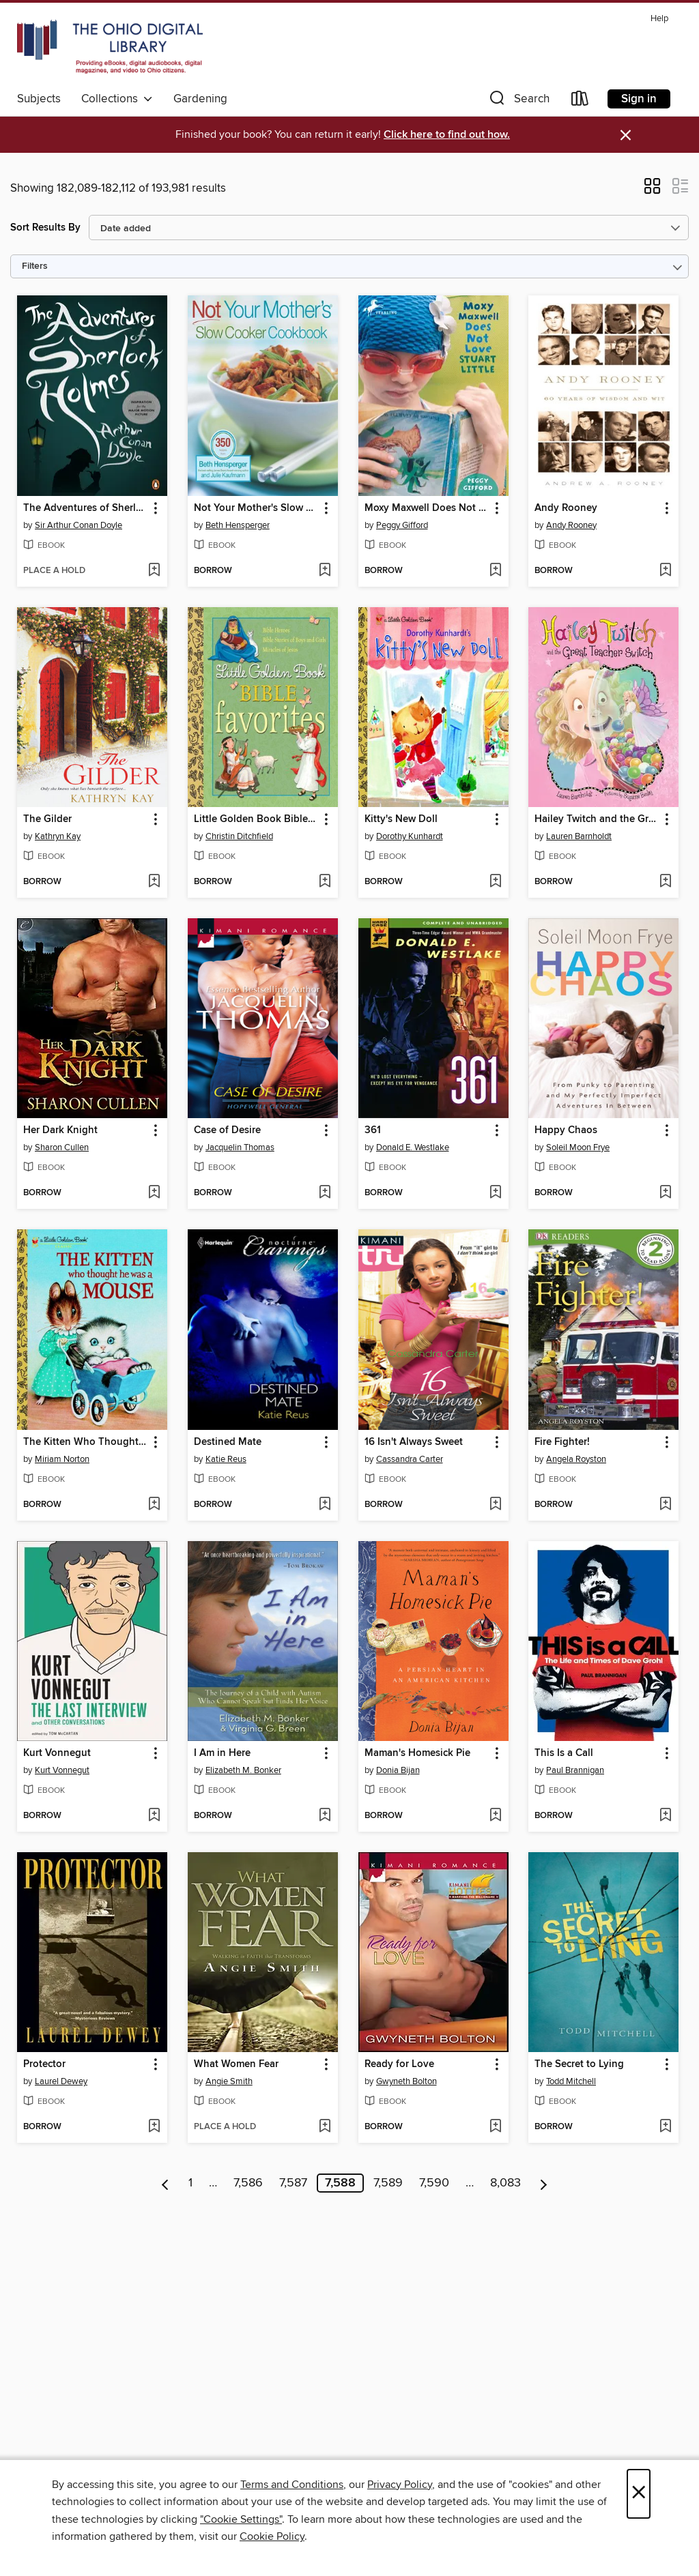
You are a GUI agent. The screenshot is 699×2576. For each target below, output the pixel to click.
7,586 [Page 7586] (248, 2183)
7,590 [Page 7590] (434, 2183)
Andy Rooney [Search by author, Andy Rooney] (571, 525)
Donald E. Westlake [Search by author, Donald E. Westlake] (412, 1147)
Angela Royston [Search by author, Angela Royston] (576, 1459)
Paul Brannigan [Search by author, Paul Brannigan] (575, 1770)
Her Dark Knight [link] (60, 1130)
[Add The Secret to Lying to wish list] (665, 2127)
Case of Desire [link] (227, 1130)
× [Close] (638, 2493)
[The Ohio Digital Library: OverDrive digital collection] (110, 47)
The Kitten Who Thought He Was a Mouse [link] (85, 1442)
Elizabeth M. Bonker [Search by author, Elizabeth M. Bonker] (243, 1770)
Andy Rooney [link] (565, 508)
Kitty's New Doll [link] (401, 819)
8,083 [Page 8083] (505, 2183)
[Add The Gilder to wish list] (153, 882)
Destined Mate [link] (227, 1442)
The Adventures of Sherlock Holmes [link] (85, 508)
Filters (35, 266)
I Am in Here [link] (222, 1753)
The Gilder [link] (47, 819)
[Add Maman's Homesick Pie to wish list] (495, 1816)
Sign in (639, 98)
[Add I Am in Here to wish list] (324, 1816)
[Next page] (543, 2183)
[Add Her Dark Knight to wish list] (153, 1193)
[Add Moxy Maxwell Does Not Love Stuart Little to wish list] (495, 571)
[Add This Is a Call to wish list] (665, 1816)
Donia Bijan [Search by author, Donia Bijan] (398, 1770)
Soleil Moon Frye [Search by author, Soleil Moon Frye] (578, 1147)
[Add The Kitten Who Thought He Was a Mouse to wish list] (153, 1505)
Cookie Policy (272, 2536)
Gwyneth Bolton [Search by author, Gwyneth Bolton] (406, 2081)
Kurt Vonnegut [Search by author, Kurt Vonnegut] (62, 1770)
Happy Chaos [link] (565, 1130)
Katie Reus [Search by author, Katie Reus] (225, 1459)
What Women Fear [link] (236, 2064)
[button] (518, 101)
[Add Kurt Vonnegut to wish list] (153, 1816)
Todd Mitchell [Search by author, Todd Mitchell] (571, 2081)
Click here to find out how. (447, 135)
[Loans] (580, 101)
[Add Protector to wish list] (153, 2127)
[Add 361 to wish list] (495, 1193)
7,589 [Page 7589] (388, 2183)
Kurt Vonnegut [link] (57, 1753)
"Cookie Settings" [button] (241, 2519)
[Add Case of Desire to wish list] (324, 1193)
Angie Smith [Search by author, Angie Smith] (229, 2081)
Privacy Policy (399, 2484)
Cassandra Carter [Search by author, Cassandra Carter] (409, 1459)
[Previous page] (165, 2183)
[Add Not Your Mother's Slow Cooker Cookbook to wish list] (324, 571)
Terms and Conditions (291, 2484)
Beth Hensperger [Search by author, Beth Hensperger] (237, 525)
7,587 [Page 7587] (293, 2183)
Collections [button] (117, 98)
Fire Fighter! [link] (562, 1442)
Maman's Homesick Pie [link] (417, 1753)
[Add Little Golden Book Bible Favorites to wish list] (324, 882)
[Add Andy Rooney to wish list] (665, 571)
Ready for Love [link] (399, 2064)
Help (659, 19)
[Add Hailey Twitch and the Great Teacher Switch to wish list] (665, 882)
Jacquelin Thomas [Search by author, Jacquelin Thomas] (239, 1147)
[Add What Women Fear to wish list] (324, 2127)
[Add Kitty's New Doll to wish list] (495, 882)
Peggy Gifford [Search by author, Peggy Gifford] (402, 525)
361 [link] (373, 1130)
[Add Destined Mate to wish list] (324, 1505)
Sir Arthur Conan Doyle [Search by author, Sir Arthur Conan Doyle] (78, 525)
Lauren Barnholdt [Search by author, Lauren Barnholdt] (579, 836)
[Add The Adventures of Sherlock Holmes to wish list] (153, 571)
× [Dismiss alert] (625, 135)
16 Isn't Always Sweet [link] (414, 1442)
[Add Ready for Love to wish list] (495, 2127)
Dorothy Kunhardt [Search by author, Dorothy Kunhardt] (409, 836)
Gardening (200, 98)
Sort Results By (45, 227)
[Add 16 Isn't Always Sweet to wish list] (495, 1505)
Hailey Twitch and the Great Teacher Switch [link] (596, 819)
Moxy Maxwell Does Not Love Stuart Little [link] (427, 508)
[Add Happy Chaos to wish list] (665, 1193)
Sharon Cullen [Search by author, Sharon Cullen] (62, 1147)
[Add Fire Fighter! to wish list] (665, 1505)
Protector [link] (44, 2064)
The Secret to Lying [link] (579, 2064)
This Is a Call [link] (563, 1753)
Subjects (39, 98)
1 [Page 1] (190, 2183)
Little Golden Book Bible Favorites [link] (256, 819)
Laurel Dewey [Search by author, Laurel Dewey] (61, 2081)
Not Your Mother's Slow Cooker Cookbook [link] (256, 508)
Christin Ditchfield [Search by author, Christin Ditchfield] (239, 836)
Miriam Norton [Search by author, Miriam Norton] (62, 1459)
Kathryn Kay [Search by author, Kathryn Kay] (58, 836)
